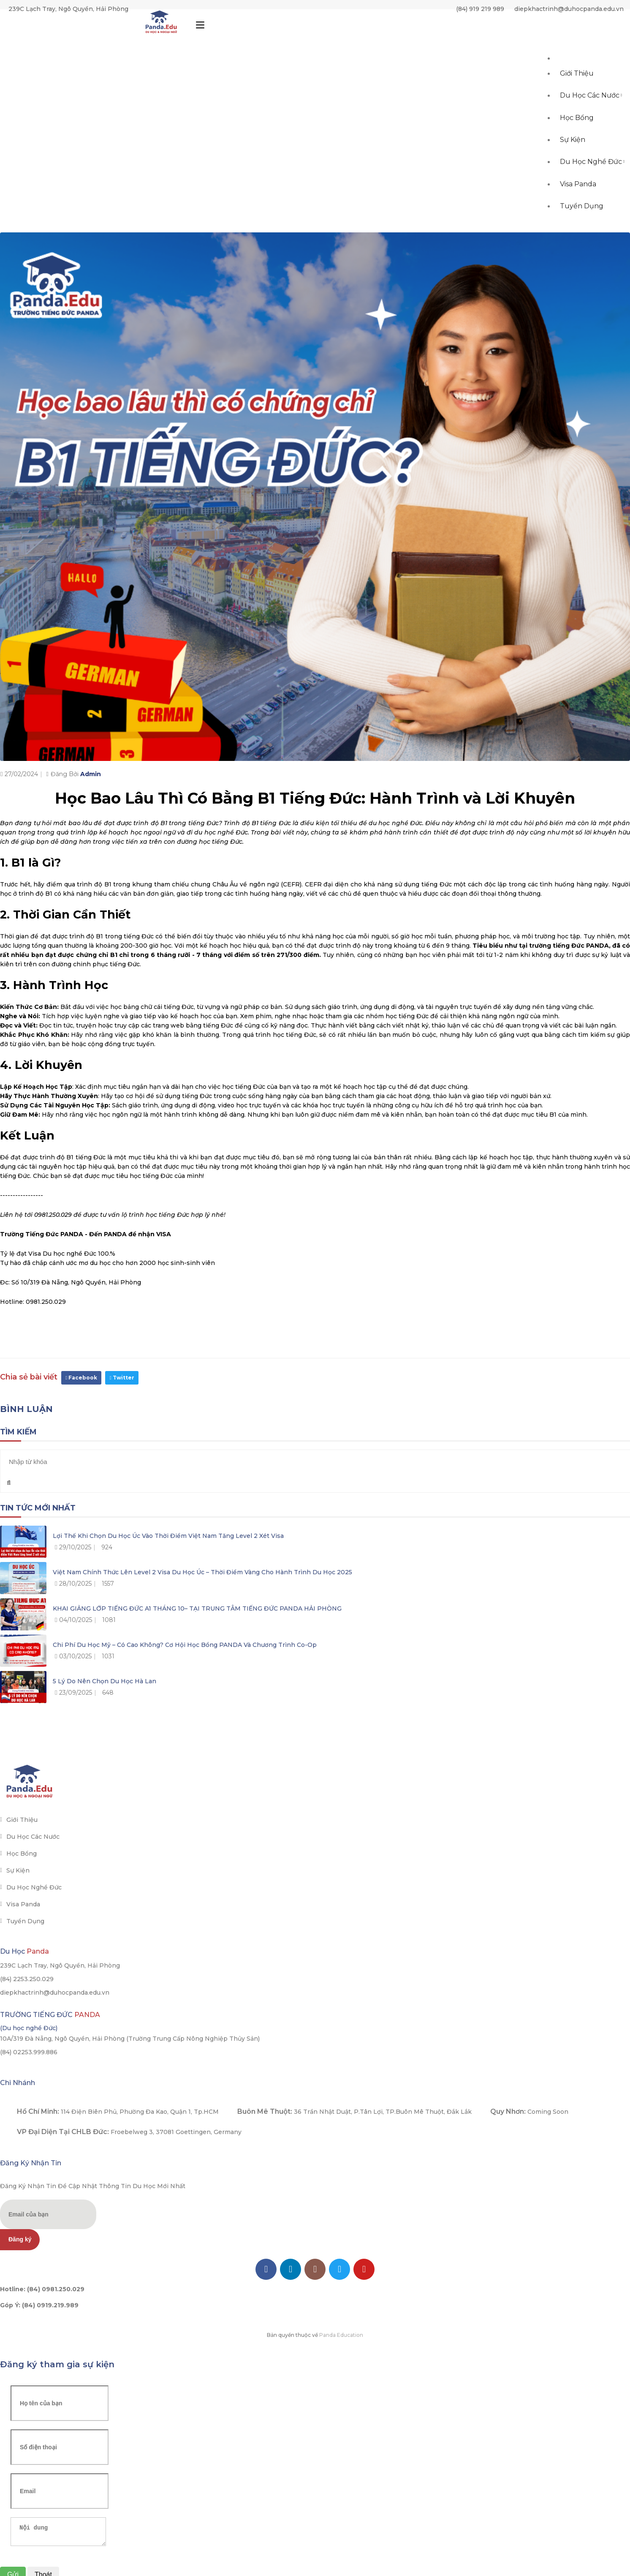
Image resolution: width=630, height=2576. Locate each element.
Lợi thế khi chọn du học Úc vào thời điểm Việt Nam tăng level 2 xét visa (168, 1536)
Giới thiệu (577, 80)
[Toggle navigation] (200, 26)
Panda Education (341, 2335)
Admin (90, 774)
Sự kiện (573, 155)
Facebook (81, 1377)
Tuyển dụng (582, 230)
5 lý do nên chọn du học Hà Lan (104, 1681)
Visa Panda (578, 205)
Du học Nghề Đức (592, 180)
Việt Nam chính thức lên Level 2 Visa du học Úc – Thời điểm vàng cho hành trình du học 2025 (202, 1572)
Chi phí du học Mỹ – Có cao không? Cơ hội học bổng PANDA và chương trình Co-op (185, 1645)
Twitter (121, 1377)
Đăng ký (19, 2239)
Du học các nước (591, 105)
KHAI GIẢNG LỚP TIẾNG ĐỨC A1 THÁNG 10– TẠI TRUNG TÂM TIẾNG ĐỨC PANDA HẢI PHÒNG (197, 1608)
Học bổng (577, 130)
